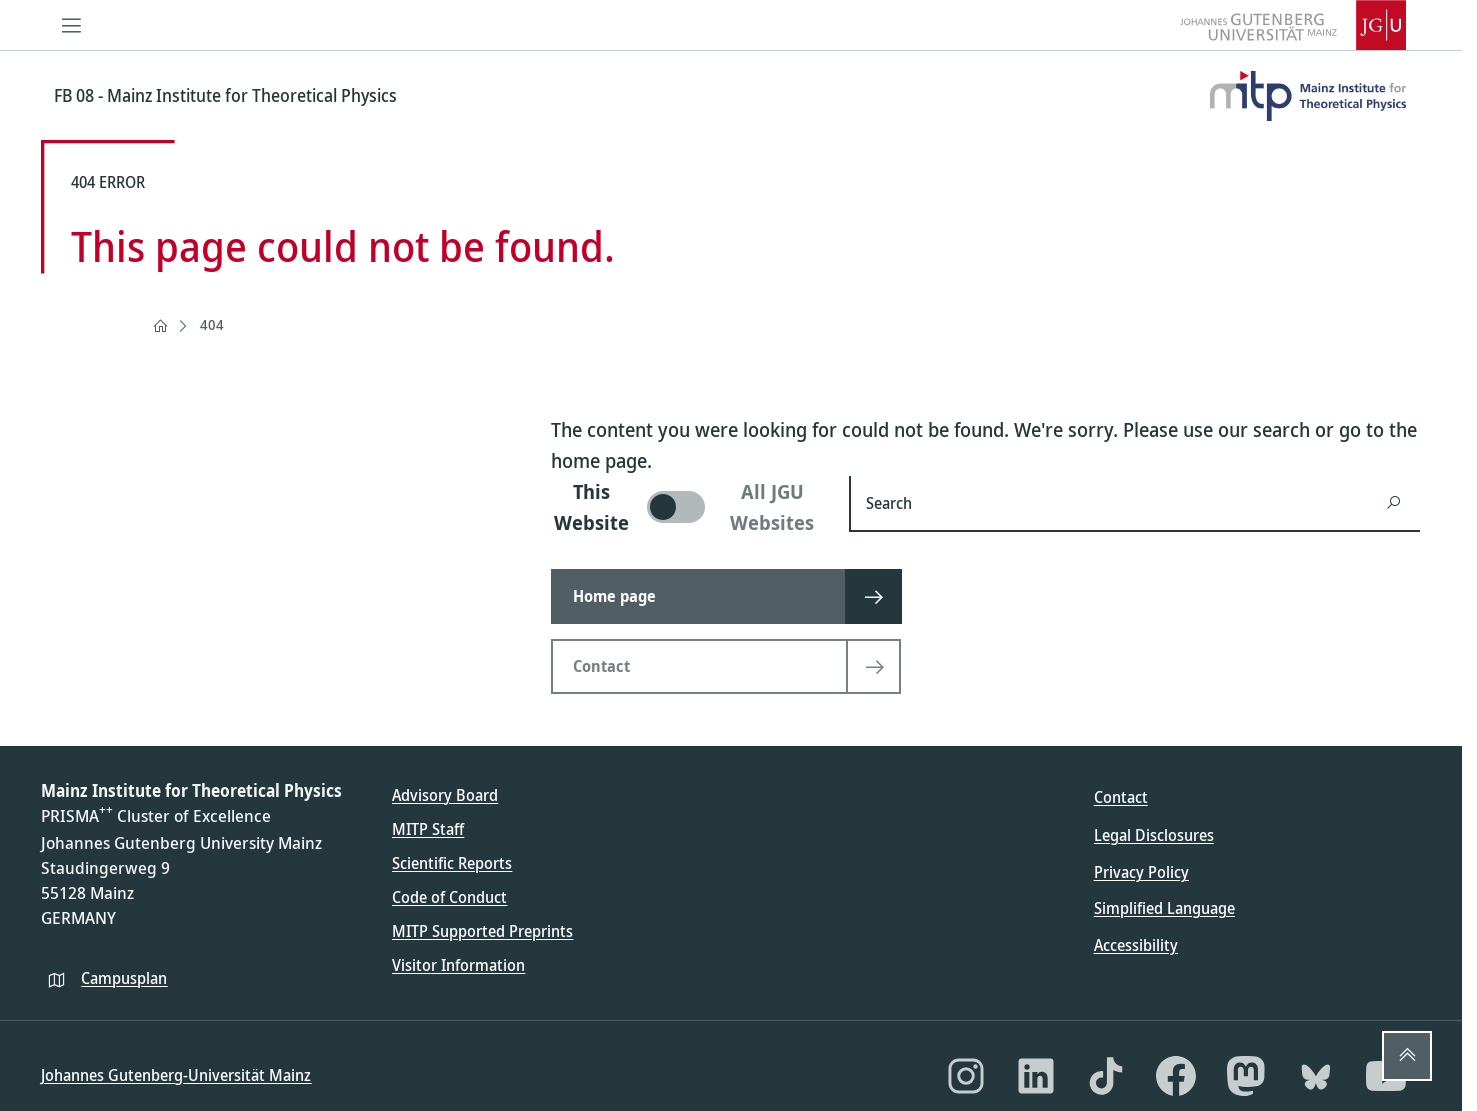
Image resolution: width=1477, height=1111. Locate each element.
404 (212, 324)
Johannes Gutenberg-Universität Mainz (176, 1075)
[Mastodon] (1246, 1076)
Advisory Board (445, 795)
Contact (1121, 797)
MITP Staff (428, 829)
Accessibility (1136, 945)
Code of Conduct (449, 897)
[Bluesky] (1316, 1076)
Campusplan (124, 978)
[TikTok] (1106, 1076)
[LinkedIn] (1036, 1076)
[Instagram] (966, 1076)
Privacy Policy (1141, 872)
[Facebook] (1176, 1076)
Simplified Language (1164, 908)
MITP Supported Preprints (482, 931)
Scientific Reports (452, 863)
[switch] (688, 507)
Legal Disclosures (1154, 835)
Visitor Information (458, 965)
